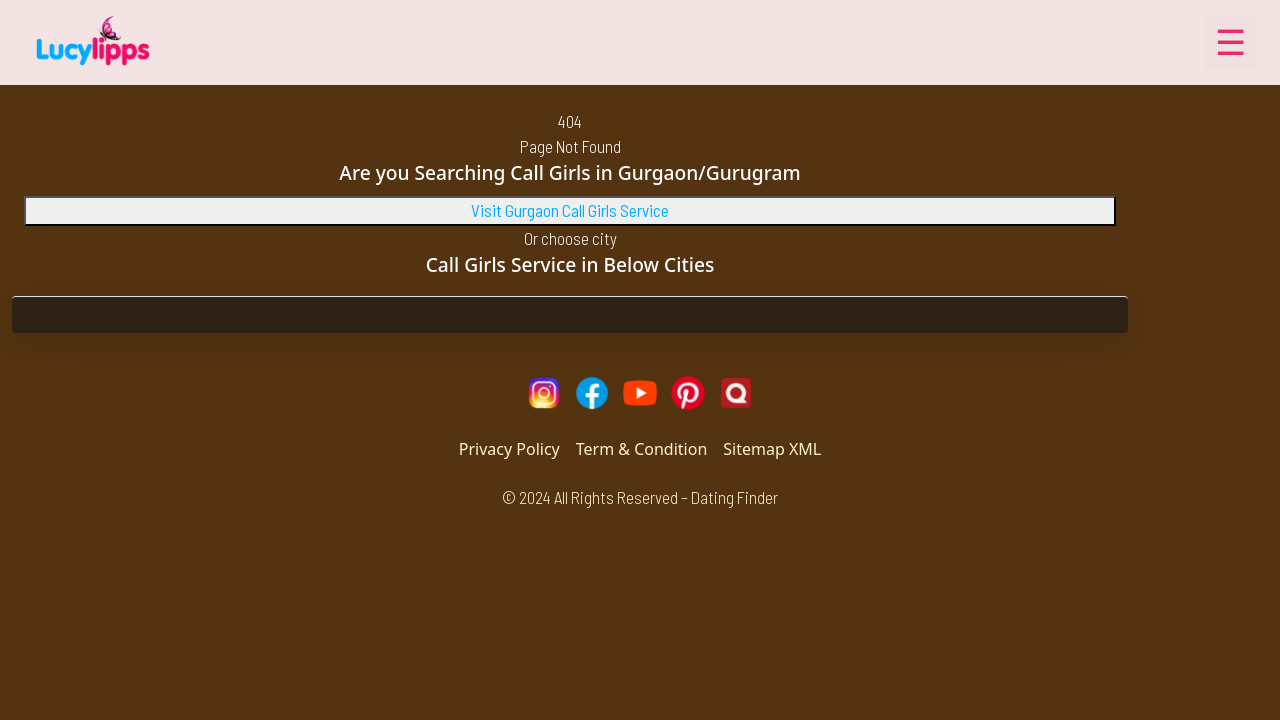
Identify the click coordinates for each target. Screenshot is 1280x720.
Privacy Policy (509, 449)
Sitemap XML (772, 449)
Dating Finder (734, 497)
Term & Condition (642, 449)
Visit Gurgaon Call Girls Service (570, 210)
